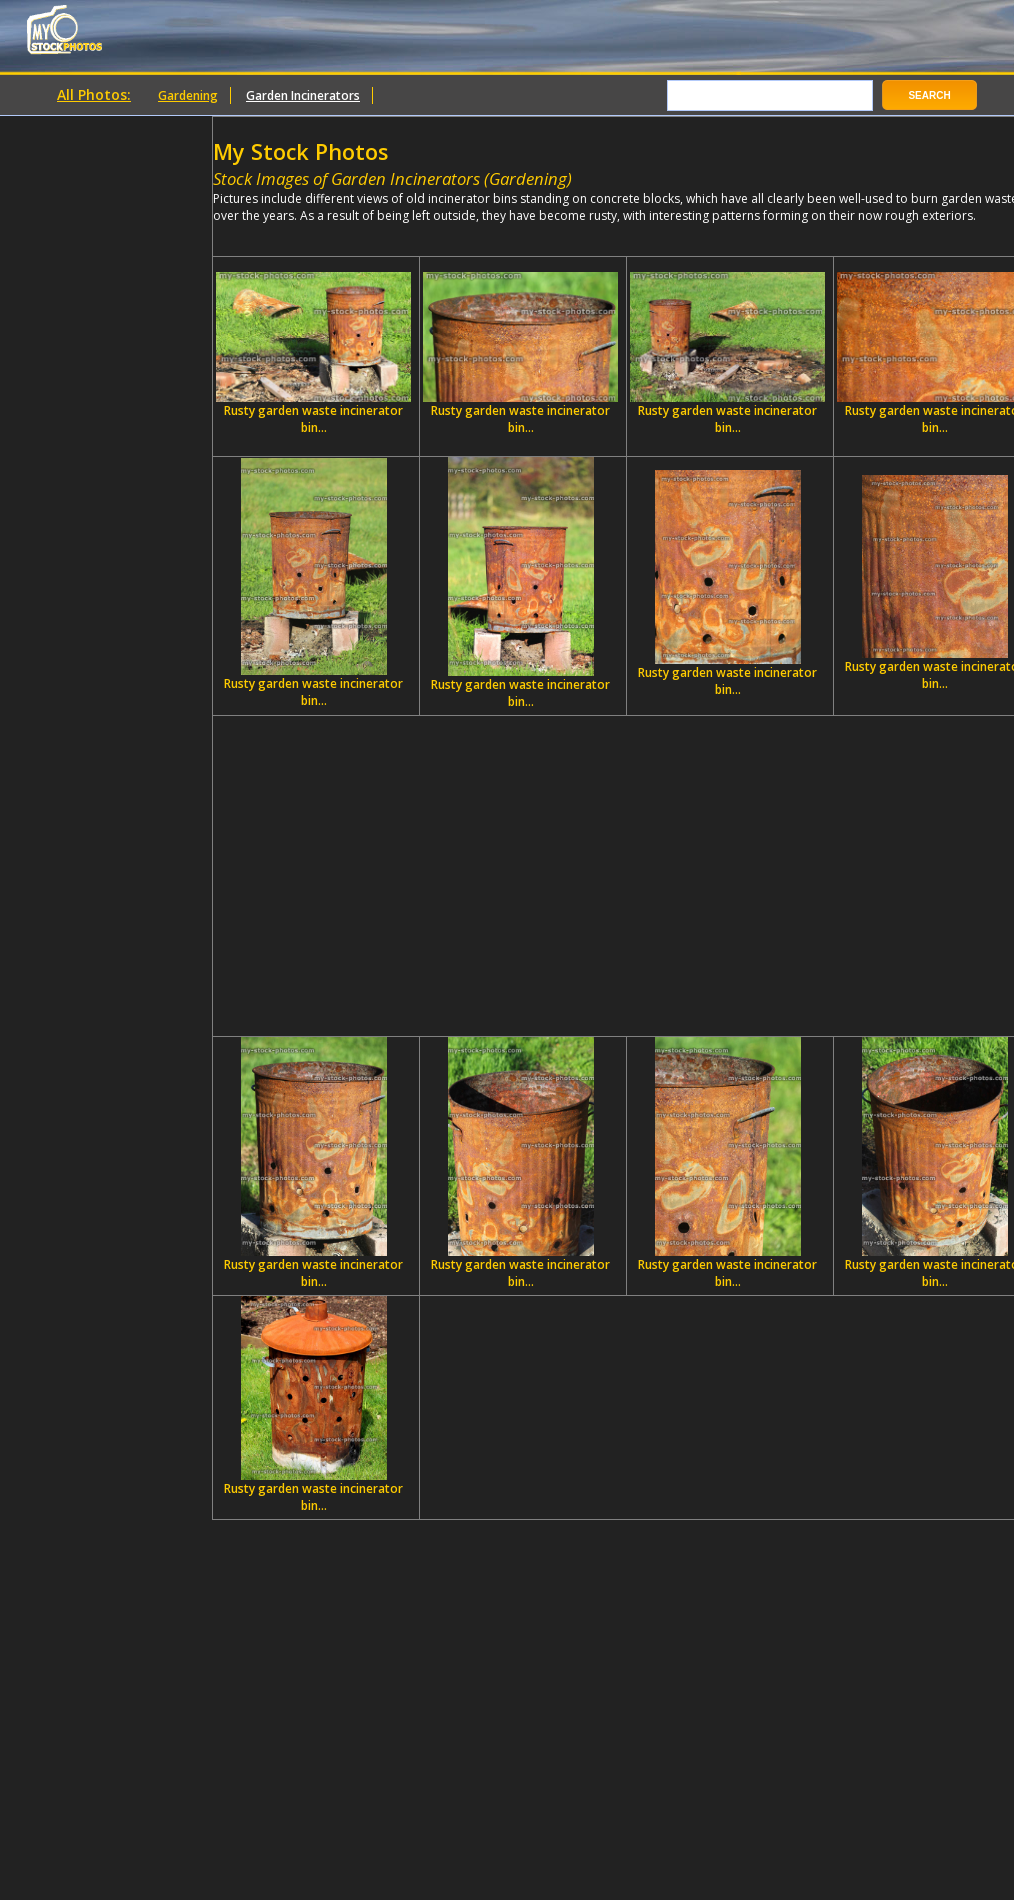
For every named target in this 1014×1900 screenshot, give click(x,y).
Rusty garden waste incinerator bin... (313, 354)
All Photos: (94, 94)
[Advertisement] (627, 876)
